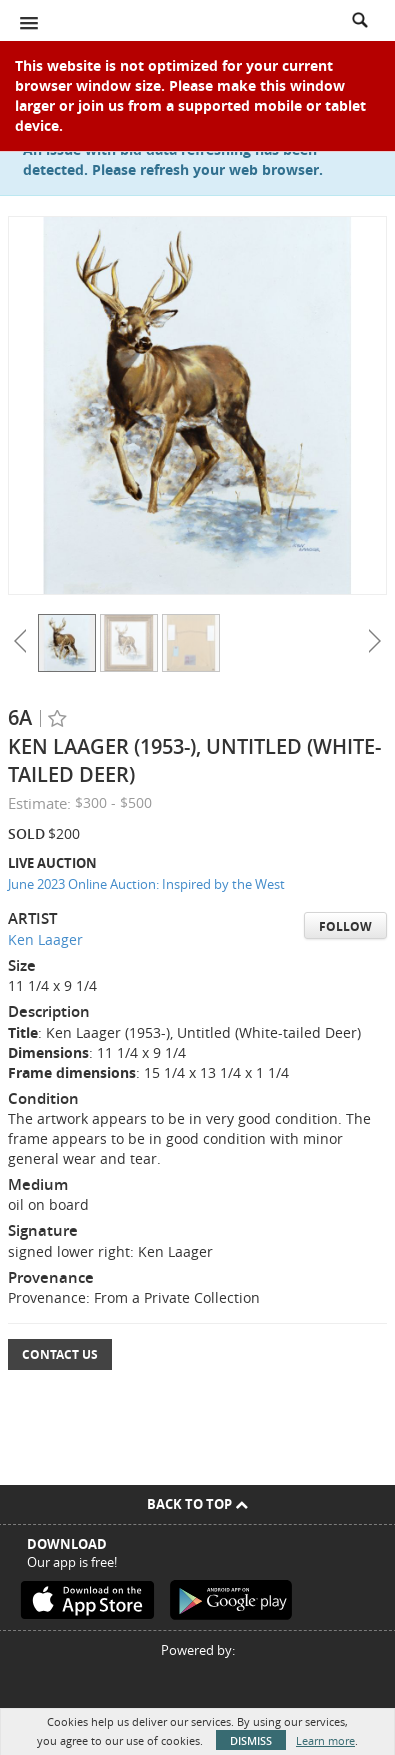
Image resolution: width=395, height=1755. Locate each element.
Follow (345, 926)
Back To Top (197, 1504)
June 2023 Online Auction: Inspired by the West (146, 884)
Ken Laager (45, 939)
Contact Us (60, 1354)
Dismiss (251, 1740)
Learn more (325, 1740)
